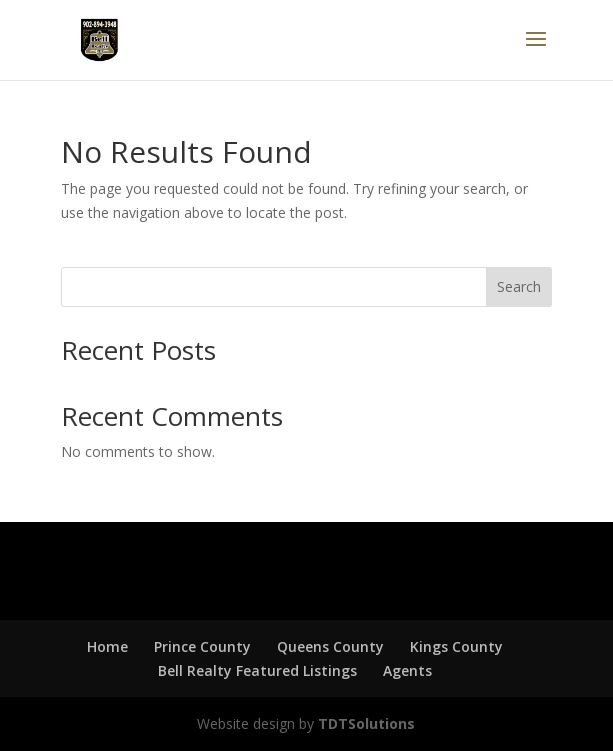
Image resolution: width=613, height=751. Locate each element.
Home (107, 646)
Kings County (456, 646)
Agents (407, 670)
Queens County (330, 646)
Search (519, 286)
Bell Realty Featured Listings (257, 670)
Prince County (202, 646)
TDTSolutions (364, 723)
